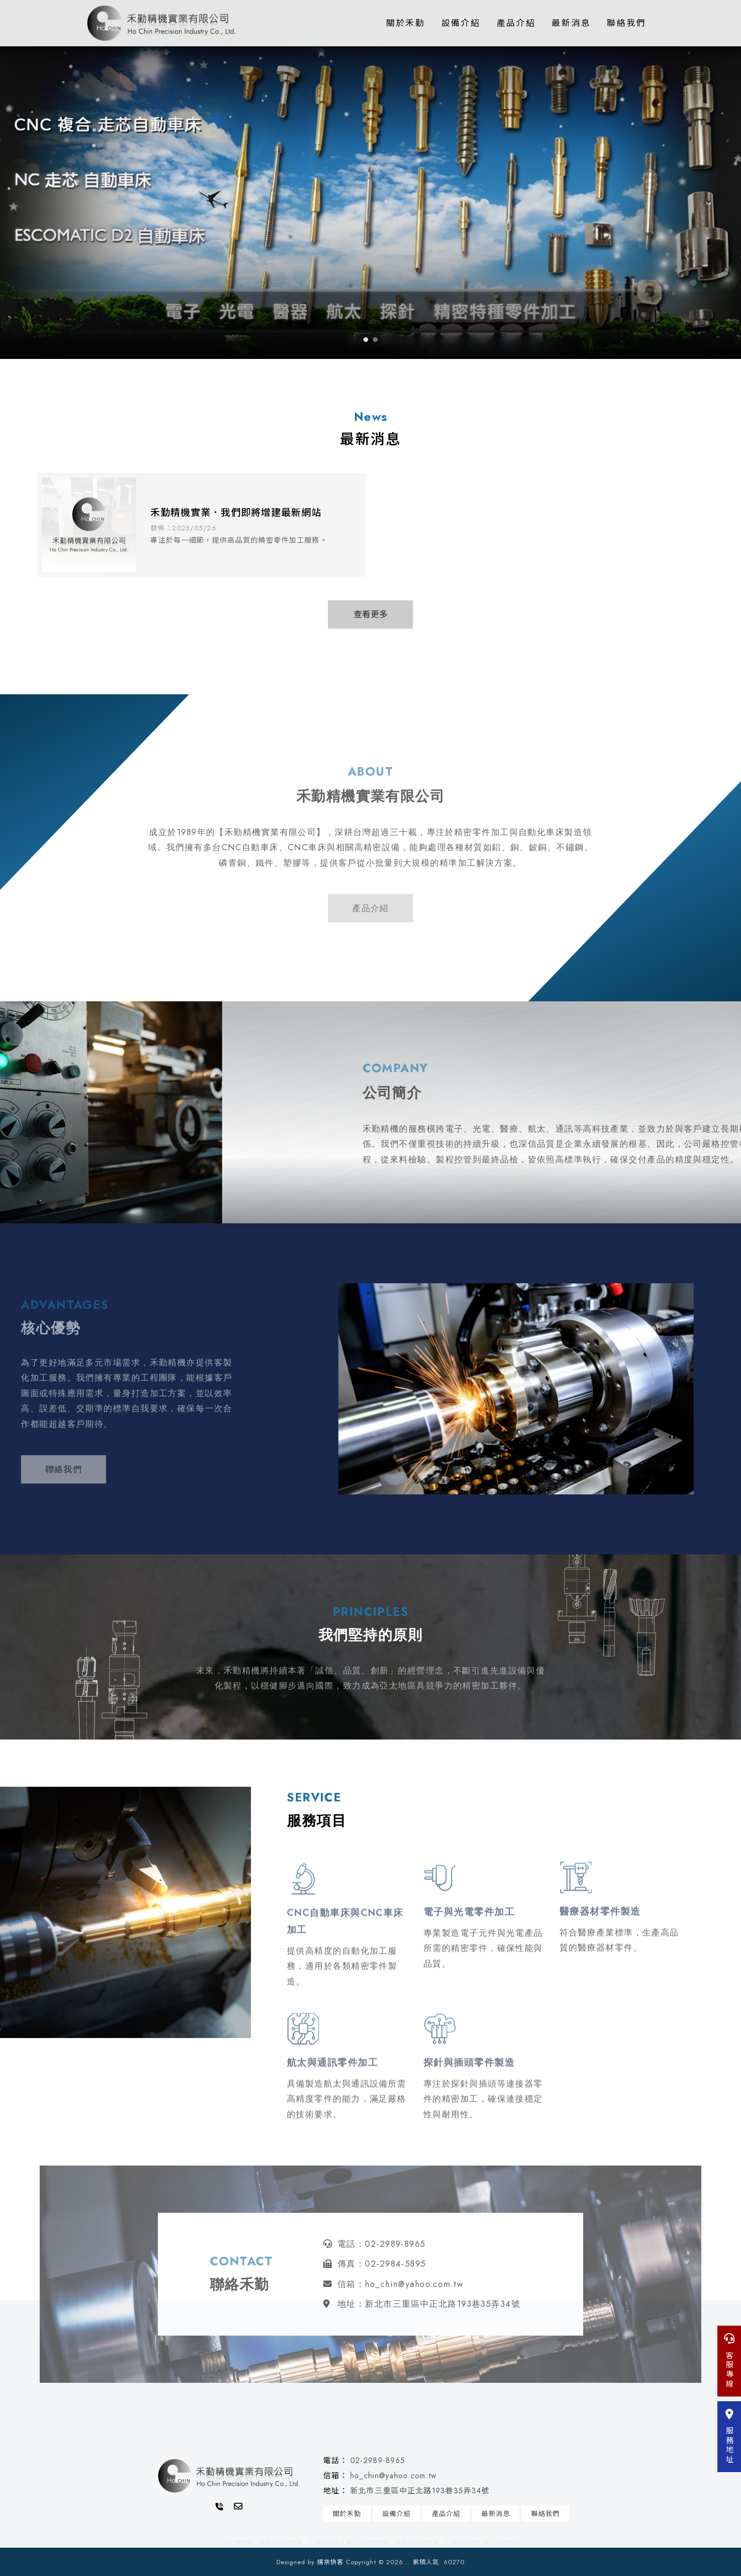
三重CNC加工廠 (330, 2543)
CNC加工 (507, 2543)
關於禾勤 (405, 23)
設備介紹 (461, 23)
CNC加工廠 (237, 2543)
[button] (365, 339)
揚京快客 (330, 2562)
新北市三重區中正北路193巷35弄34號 (420, 2490)
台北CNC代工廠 (417, 2543)
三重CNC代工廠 (467, 2543)
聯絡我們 (626, 23)
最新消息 (571, 23)
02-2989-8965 (377, 2460)
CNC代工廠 (373, 2543)
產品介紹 (516, 23)
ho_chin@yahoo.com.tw (393, 2475)
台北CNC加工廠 (280, 2543)
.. (407, 2562)
